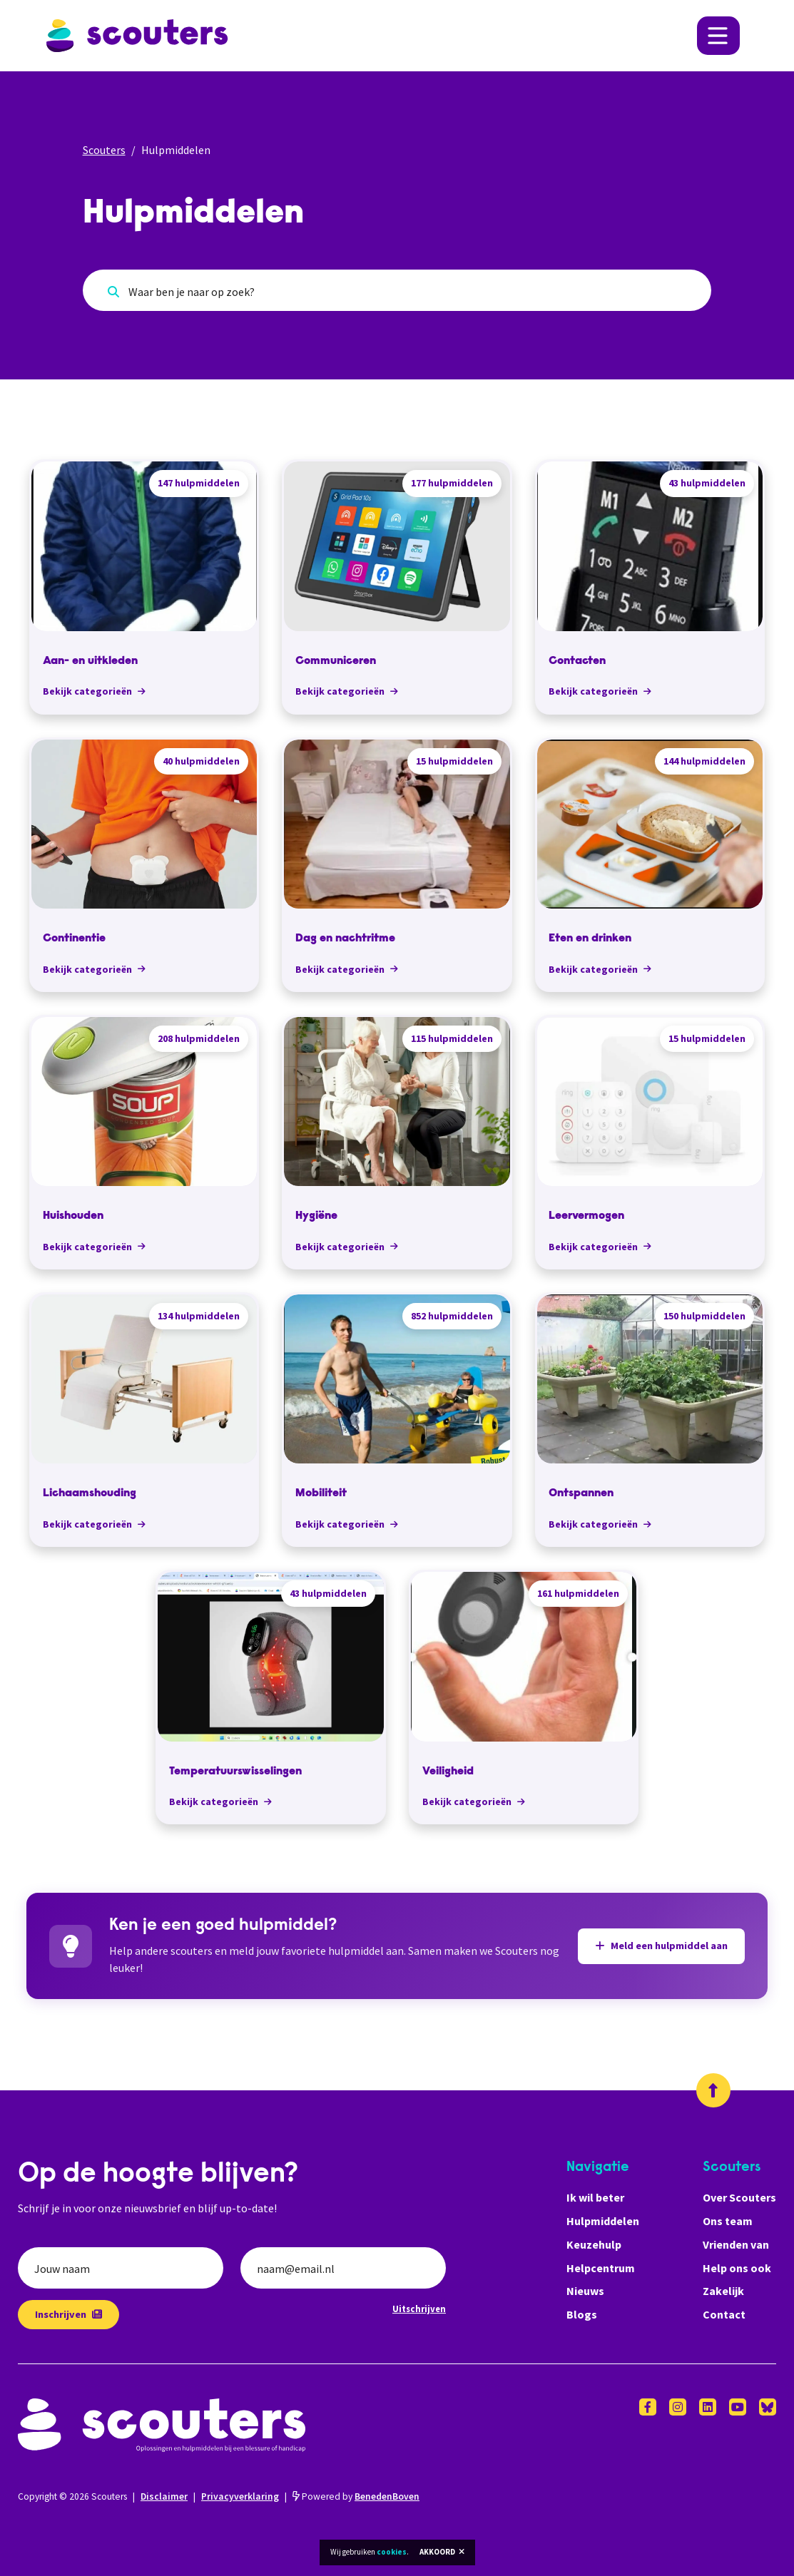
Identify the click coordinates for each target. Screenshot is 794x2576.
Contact (724, 2314)
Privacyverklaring (240, 2496)
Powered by (355, 2496)
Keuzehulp (593, 2244)
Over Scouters (739, 2197)
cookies (392, 2552)
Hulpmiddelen (602, 2221)
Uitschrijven (419, 2308)
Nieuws (585, 2291)
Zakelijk (723, 2291)
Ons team (728, 2221)
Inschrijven (68, 2314)
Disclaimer (164, 2496)
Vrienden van (736, 2244)
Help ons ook (737, 2268)
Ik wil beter (595, 2197)
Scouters (104, 150)
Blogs (581, 2314)
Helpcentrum (600, 2268)
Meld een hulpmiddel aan (661, 1945)
